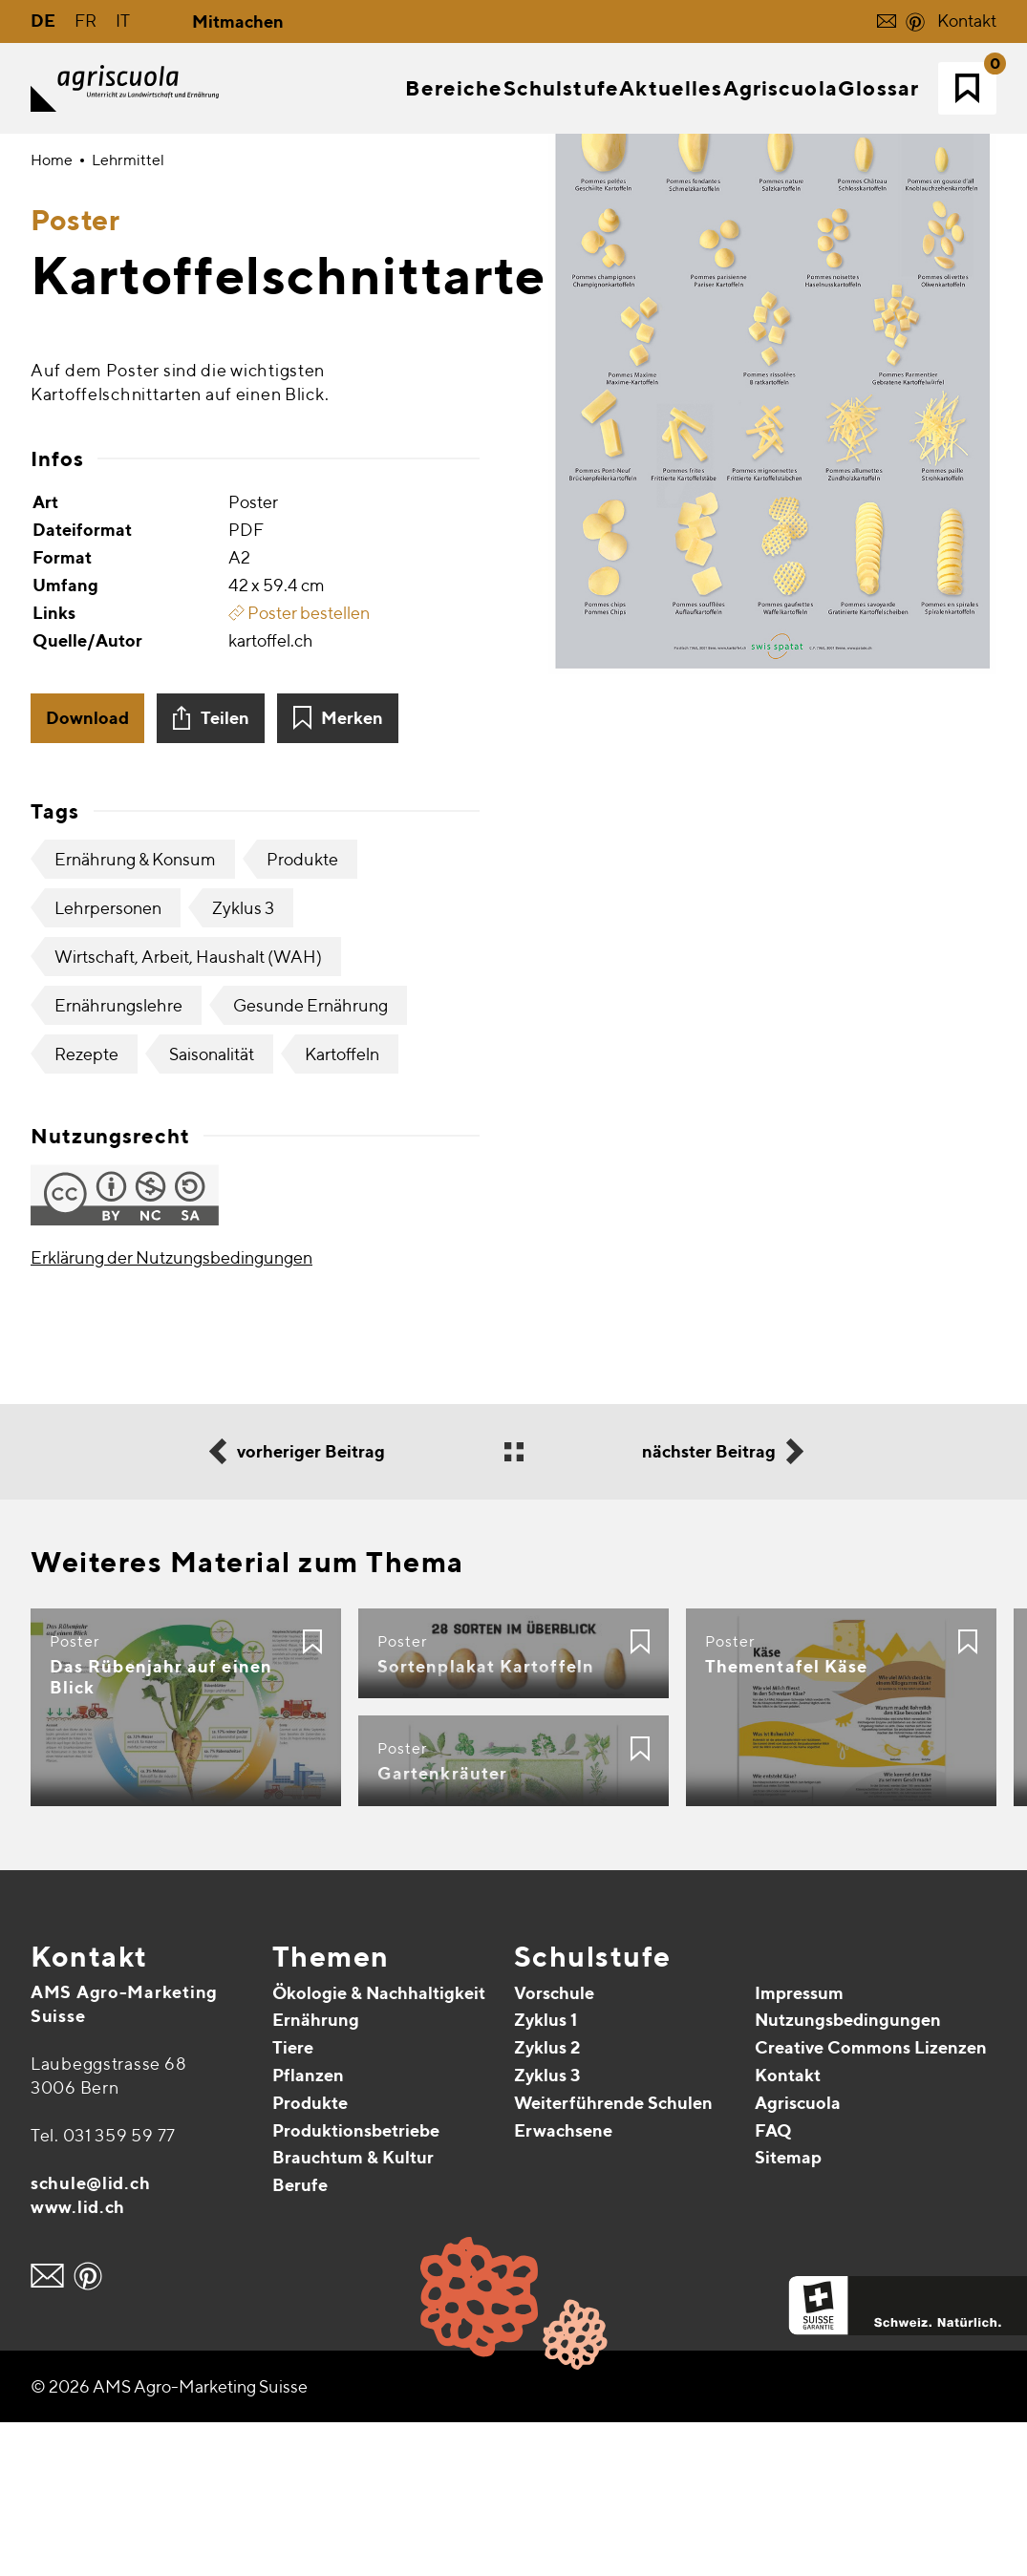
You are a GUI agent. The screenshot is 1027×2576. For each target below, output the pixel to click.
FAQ (773, 2283)
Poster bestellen (299, 766)
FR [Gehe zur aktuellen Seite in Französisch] (85, 21)
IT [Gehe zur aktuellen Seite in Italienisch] (123, 21)
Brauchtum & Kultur (353, 2311)
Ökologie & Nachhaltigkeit (378, 2146)
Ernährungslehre (118, 1158)
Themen (331, 2109)
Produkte (302, 1012)
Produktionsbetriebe (355, 2283)
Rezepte (86, 1207)
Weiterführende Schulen (613, 2256)
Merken (352, 871)
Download (87, 871)
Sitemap (788, 2311)
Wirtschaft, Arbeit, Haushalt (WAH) (188, 1109)
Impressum (799, 2146)
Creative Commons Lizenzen (871, 2201)
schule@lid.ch (90, 2336)
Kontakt (966, 21)
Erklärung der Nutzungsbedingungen (171, 1410)
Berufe (300, 2339)
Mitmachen (238, 21)
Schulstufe (593, 2109)
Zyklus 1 (545, 2173)
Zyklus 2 (547, 2201)
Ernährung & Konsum (135, 1012)
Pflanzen (308, 2228)
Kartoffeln (342, 1207)
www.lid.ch (78, 2360)
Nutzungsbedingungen (848, 2173)
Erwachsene (563, 2283)
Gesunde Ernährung (310, 1158)
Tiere (292, 2201)
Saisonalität (211, 1207)
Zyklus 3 (243, 1061)
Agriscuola (798, 2256)
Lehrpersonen (107, 1061)
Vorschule (554, 2146)
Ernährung (315, 2173)
